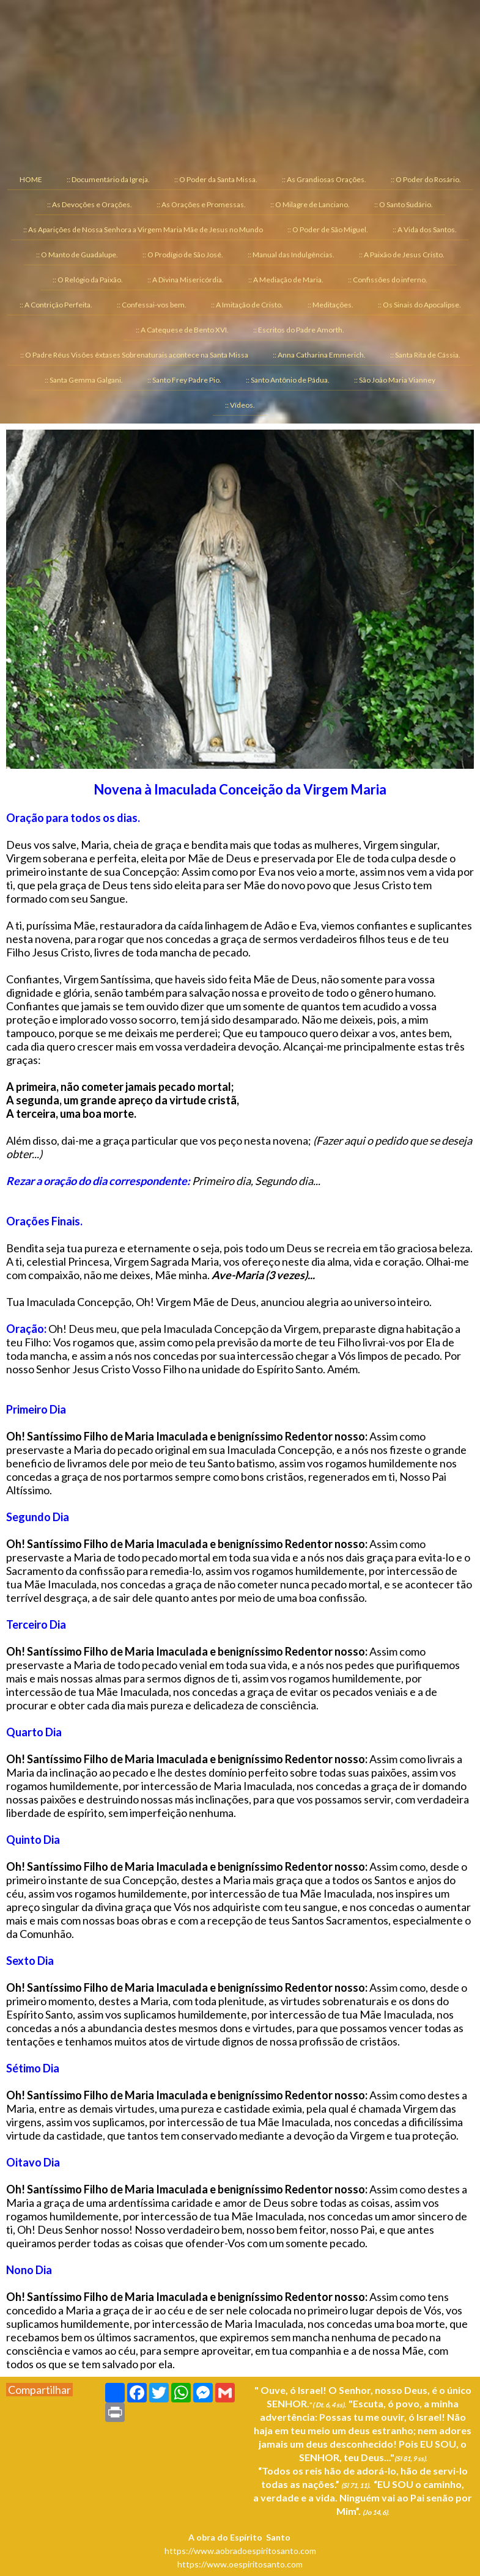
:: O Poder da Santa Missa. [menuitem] (215, 179)
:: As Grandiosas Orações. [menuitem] (324, 179)
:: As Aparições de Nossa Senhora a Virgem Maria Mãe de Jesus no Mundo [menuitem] (143, 229)
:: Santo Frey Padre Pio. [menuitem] (184, 379)
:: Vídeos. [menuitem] (240, 404)
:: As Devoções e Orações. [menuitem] (89, 204)
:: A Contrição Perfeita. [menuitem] (56, 304)
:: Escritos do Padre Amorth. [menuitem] (298, 329)
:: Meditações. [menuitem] (330, 304)
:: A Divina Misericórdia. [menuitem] (185, 279)
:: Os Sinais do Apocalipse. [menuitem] (419, 304)
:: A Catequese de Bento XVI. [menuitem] (182, 329)
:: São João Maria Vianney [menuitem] (394, 379)
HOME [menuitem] (31, 179)
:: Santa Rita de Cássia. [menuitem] (425, 354)
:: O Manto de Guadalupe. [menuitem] (77, 254)
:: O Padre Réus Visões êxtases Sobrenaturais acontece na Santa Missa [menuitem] (134, 354)
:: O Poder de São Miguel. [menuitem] (327, 229)
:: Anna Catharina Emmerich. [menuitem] (319, 354)
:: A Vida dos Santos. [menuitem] (425, 229)
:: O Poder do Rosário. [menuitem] (426, 179)
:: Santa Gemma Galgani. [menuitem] (84, 379)
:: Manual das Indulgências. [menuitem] (291, 254)
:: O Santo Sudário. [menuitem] (403, 204)
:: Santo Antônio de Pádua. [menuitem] (288, 379)
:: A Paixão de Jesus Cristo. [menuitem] (402, 254)
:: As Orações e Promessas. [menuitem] (201, 204)
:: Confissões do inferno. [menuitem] (387, 279)
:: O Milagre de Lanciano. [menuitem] (310, 204)
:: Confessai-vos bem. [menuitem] (151, 304)
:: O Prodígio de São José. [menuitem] (182, 254)
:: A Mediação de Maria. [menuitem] (285, 279)
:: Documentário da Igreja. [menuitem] (108, 179)
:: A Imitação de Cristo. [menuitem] (247, 304)
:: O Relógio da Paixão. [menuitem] (88, 279)
